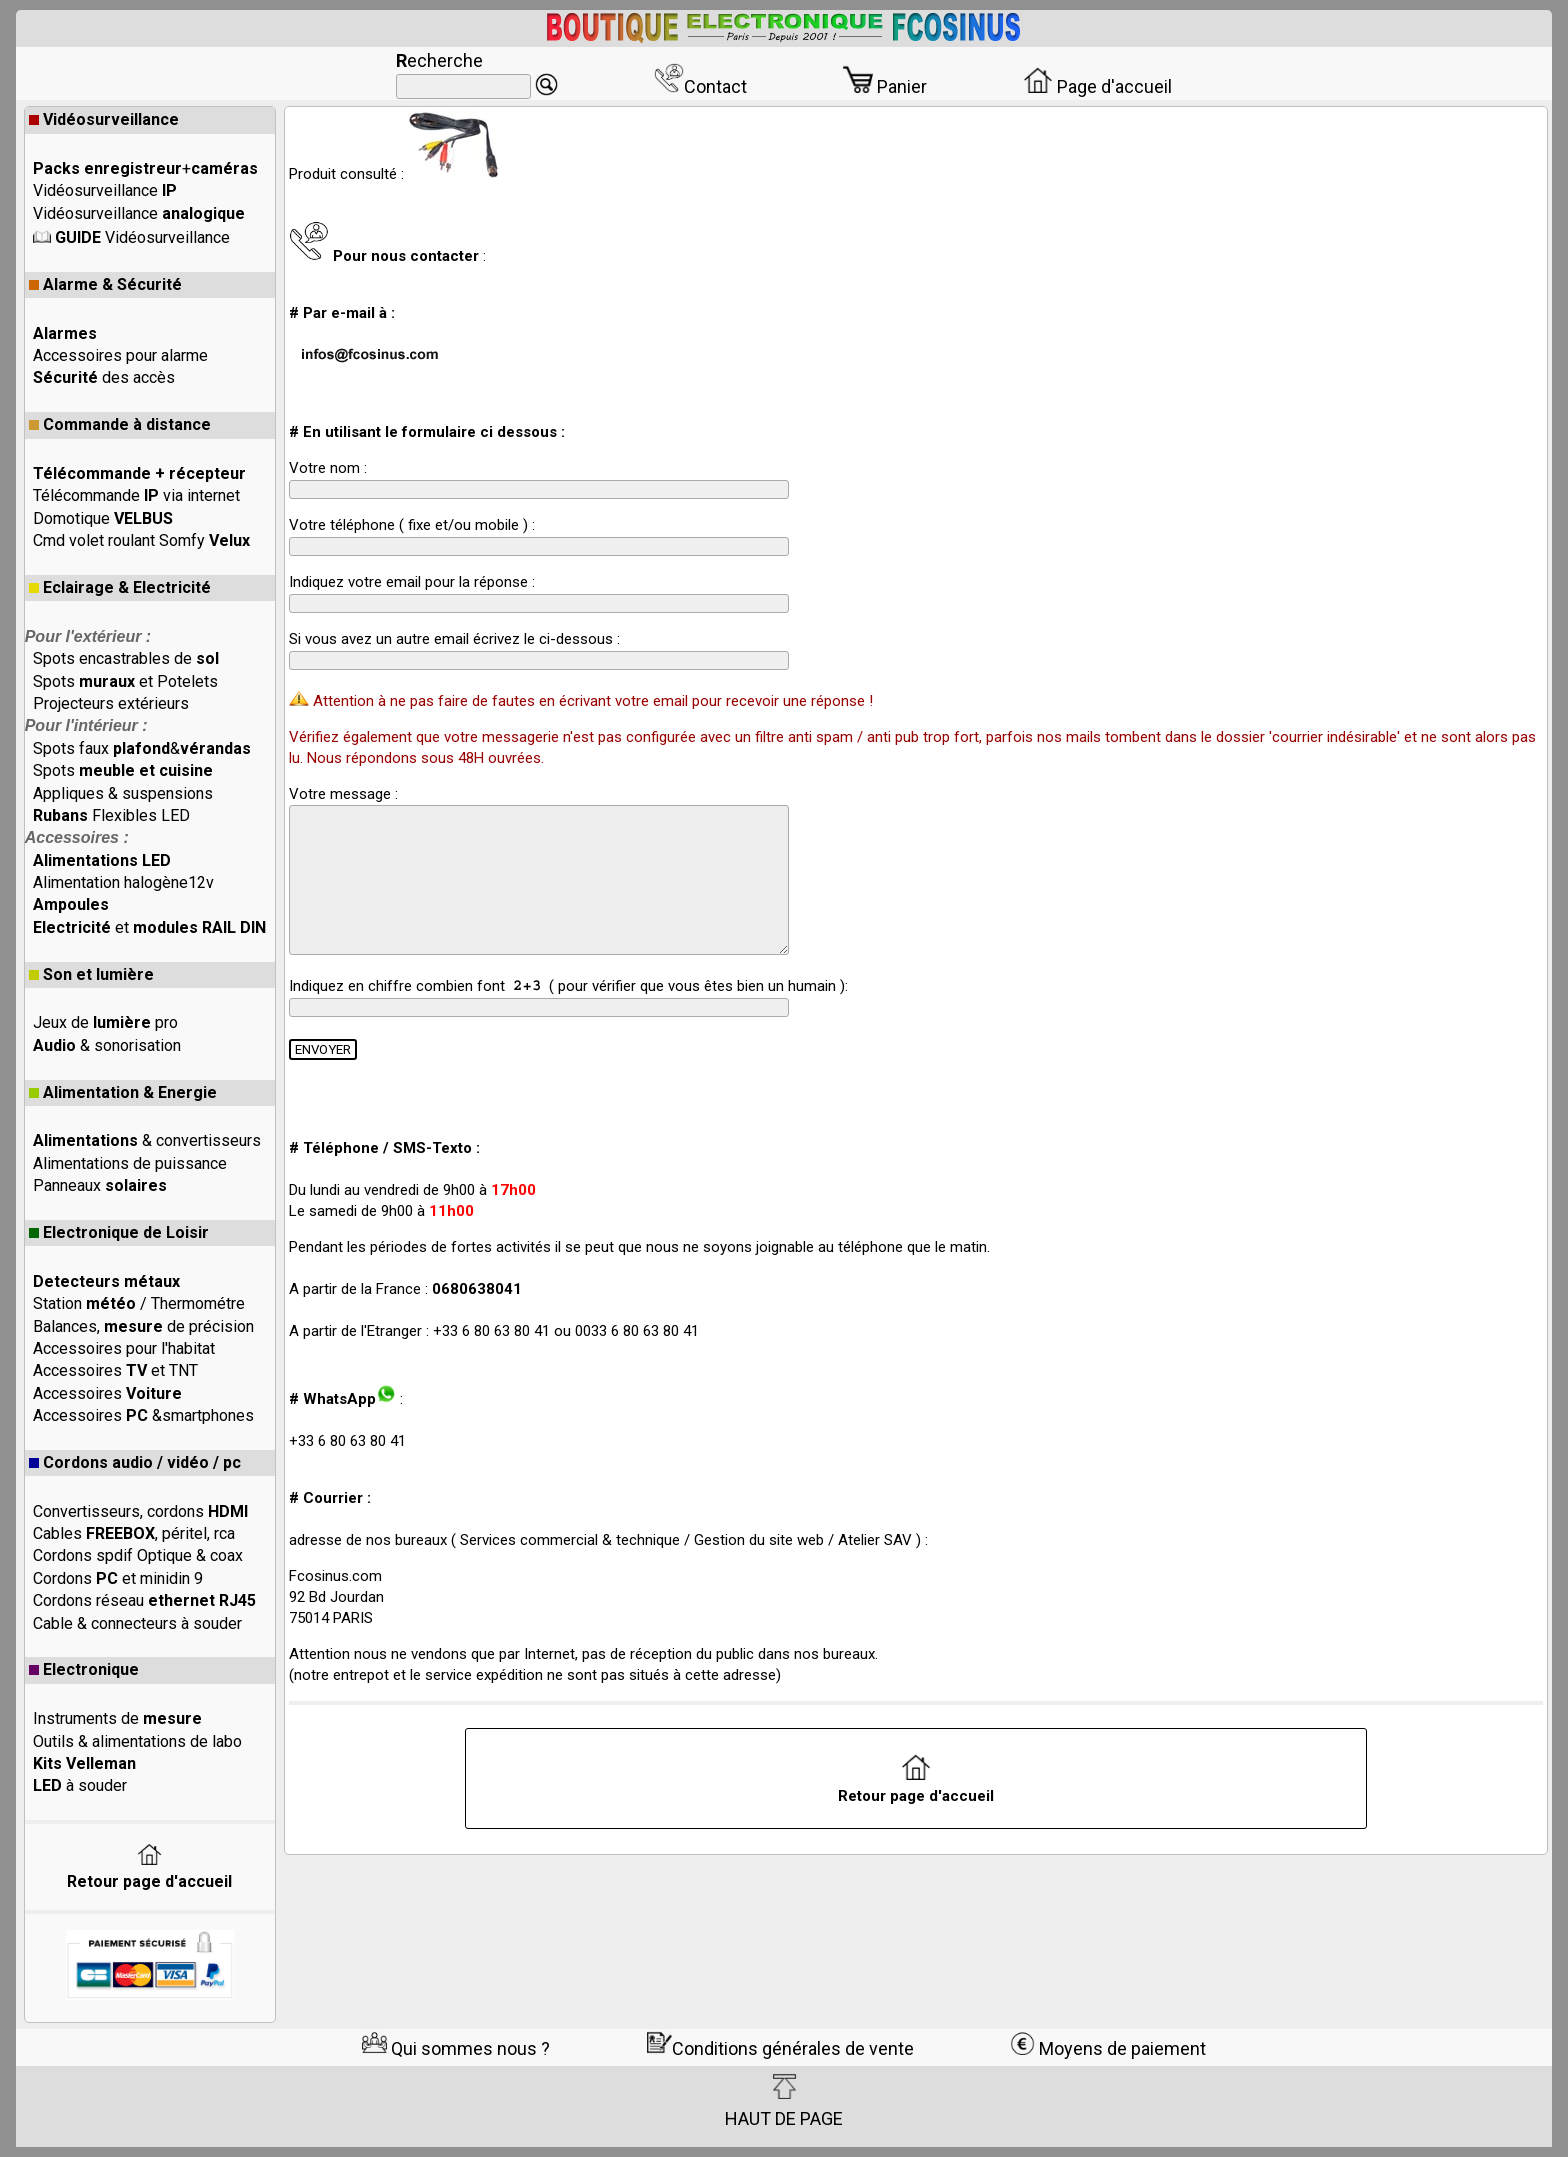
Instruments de (117, 1718)
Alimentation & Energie (123, 1092)
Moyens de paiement (1108, 2048)
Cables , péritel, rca (134, 1533)
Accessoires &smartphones (143, 1415)
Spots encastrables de (126, 658)
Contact (700, 86)
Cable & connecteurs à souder (137, 1623)
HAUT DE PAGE (784, 2101)
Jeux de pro (105, 1022)
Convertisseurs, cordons (140, 1511)
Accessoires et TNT (115, 1370)
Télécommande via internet (136, 495)
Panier (885, 86)
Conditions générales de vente (780, 2048)
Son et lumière (91, 974)
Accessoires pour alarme (120, 355)
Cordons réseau (144, 1600)
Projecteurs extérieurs (111, 703)
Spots (123, 770)
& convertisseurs (147, 1140)
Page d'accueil (1097, 86)
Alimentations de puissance (130, 1163)
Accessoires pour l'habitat (124, 1348)
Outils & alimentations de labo (137, 1741)
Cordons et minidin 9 (118, 1578)
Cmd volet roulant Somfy (141, 540)
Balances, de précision (143, 1326)
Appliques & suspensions (123, 793)
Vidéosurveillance (104, 119)
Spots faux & (142, 748)
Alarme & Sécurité (105, 284)
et (149, 927)
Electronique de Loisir (119, 1232)
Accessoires (107, 1393)
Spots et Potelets (125, 681)
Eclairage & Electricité (120, 587)
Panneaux (100, 1185)
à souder (80, 1785)
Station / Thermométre (139, 1303)
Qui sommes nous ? (456, 2048)
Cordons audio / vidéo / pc (135, 1462)
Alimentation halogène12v (123, 882)
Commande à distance (120, 424)
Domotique (103, 518)
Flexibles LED (111, 815)
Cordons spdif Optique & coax (138, 1555)
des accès (104, 377)
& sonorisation (107, 1045)
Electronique (84, 1669)
